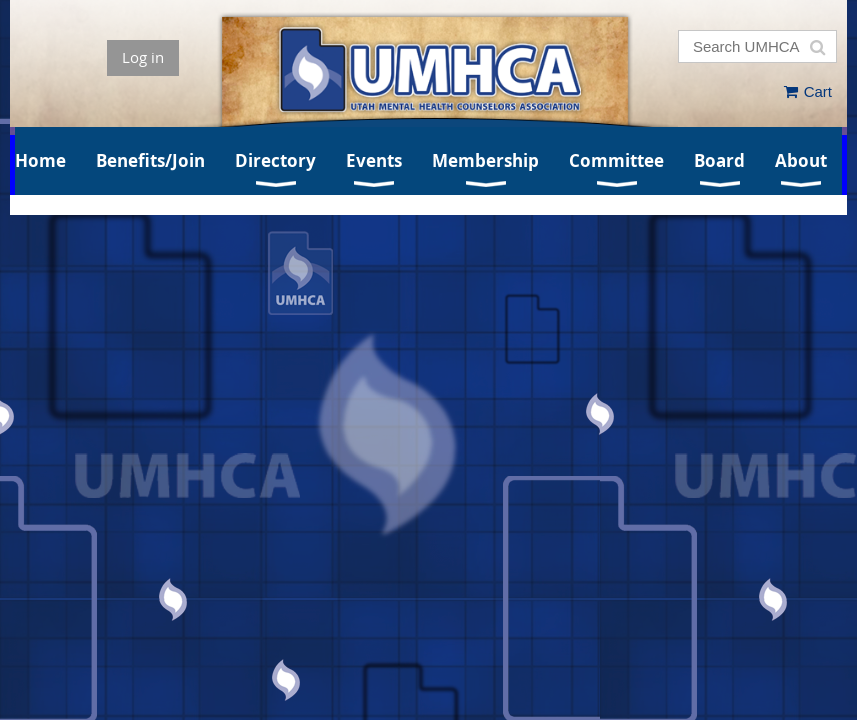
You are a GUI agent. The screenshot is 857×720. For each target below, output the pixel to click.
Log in (143, 57)
